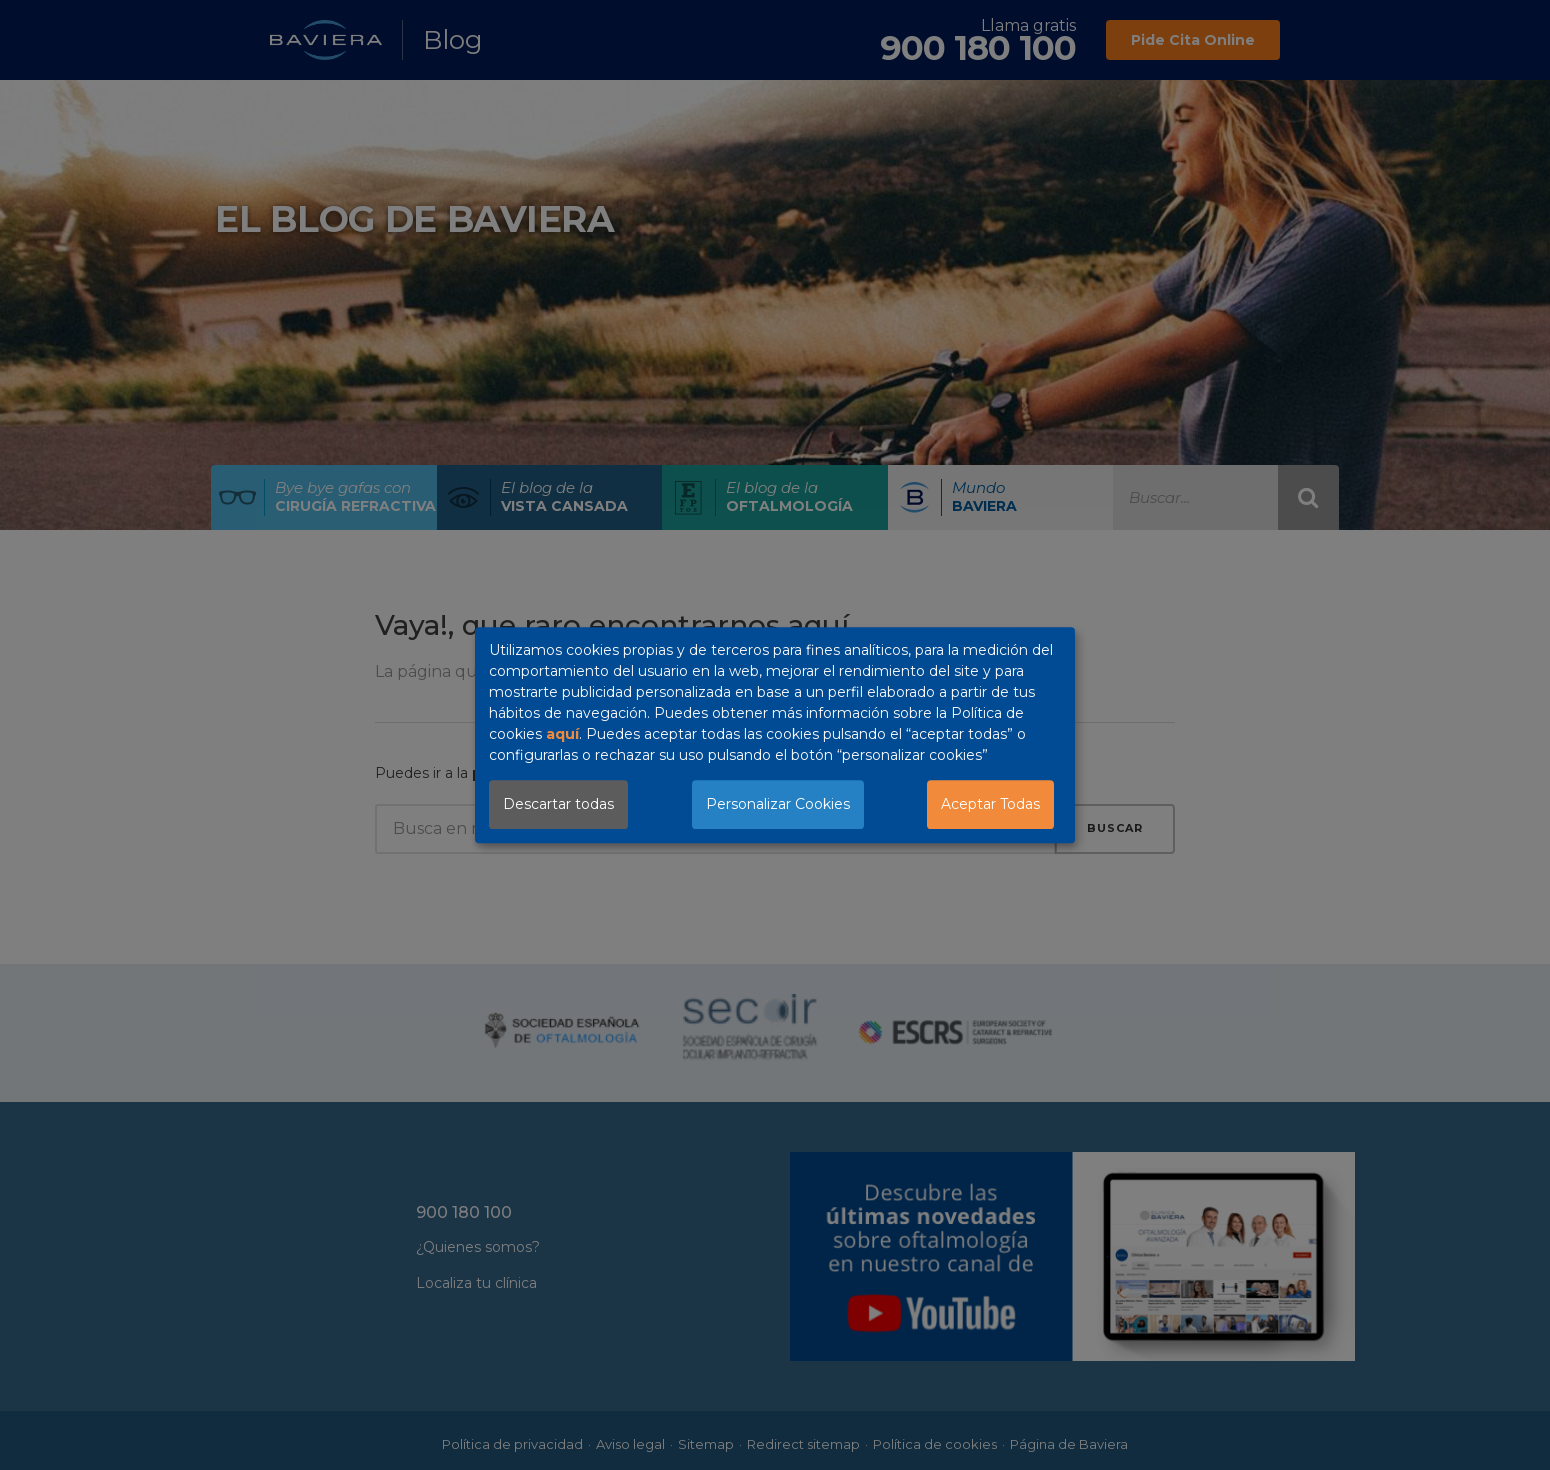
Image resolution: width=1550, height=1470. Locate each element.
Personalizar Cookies (778, 804)
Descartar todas (558, 804)
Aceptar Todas (990, 804)
